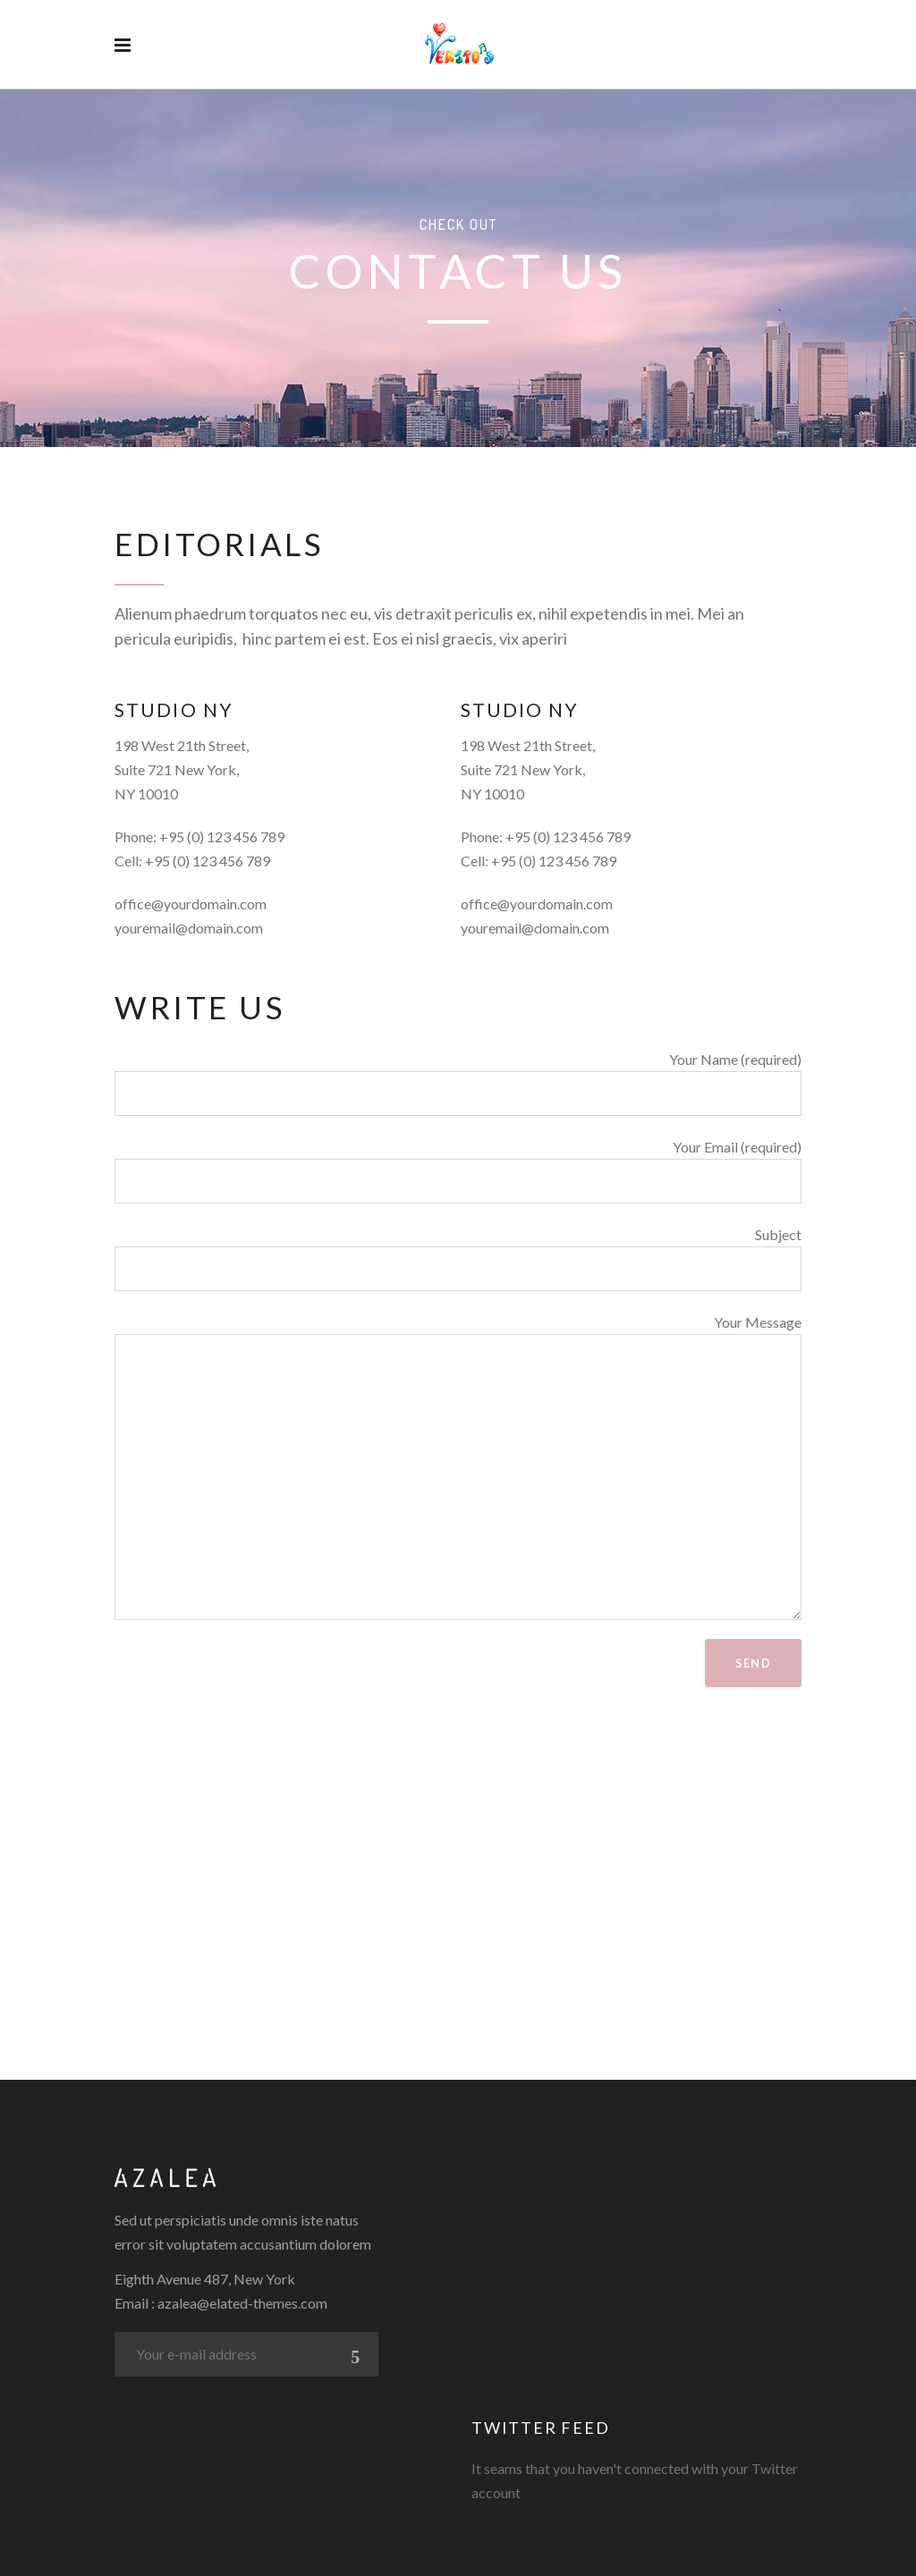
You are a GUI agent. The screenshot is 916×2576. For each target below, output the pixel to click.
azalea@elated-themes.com (242, 2302)
